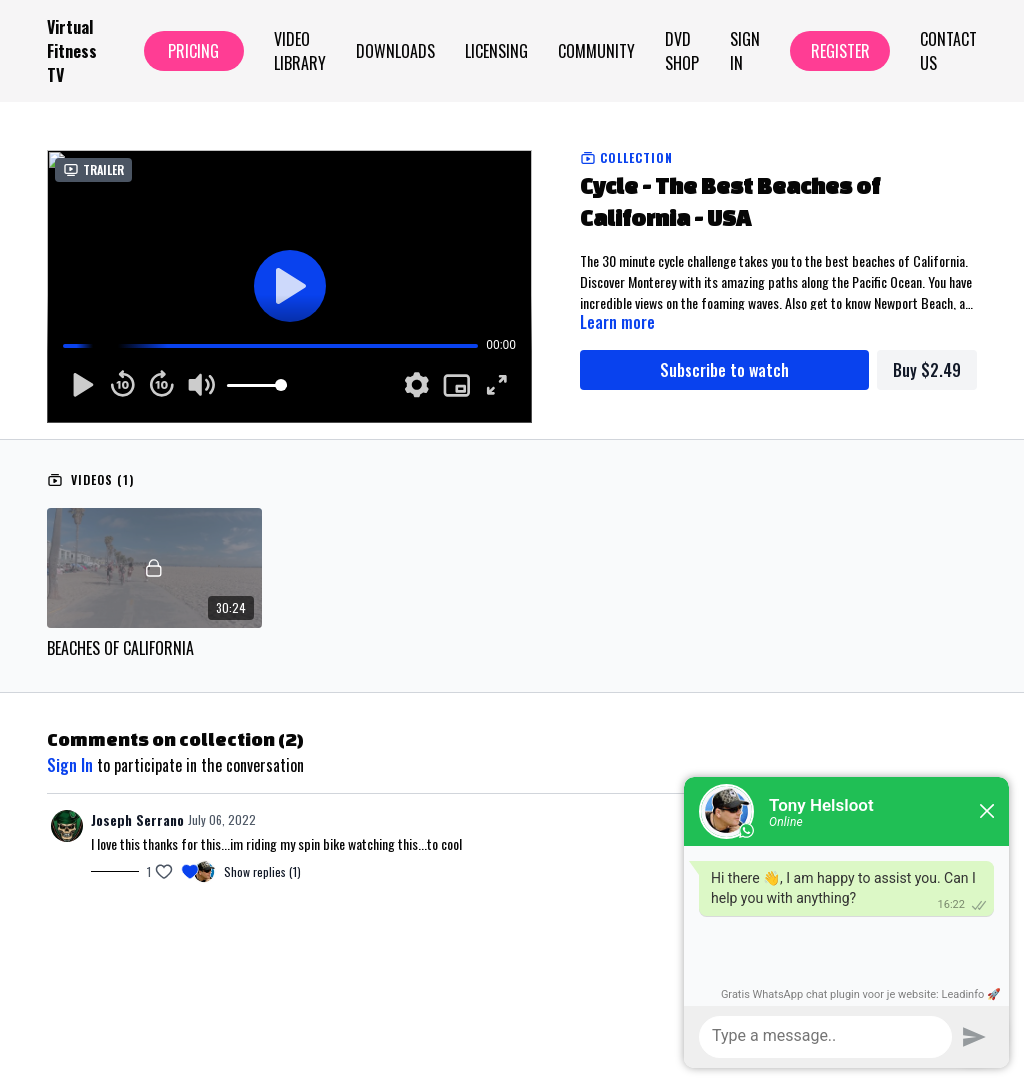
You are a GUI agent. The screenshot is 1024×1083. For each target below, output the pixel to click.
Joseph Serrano (137, 819)
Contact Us (948, 51)
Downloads (395, 51)
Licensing (496, 51)
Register (840, 51)
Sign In (745, 51)
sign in (70, 765)
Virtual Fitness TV (72, 51)
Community (596, 51)
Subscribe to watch (724, 370)
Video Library (300, 51)
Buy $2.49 (927, 370)
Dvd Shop (682, 51)
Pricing (193, 51)
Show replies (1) (262, 872)
